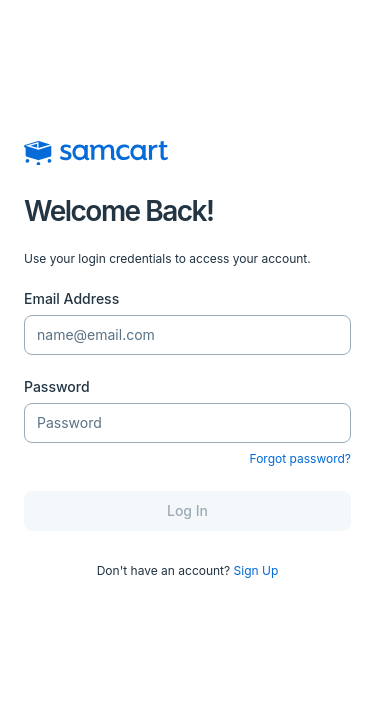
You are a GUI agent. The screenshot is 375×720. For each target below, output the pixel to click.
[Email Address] (187, 335)
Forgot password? (300, 458)
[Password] (187, 423)
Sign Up (256, 570)
